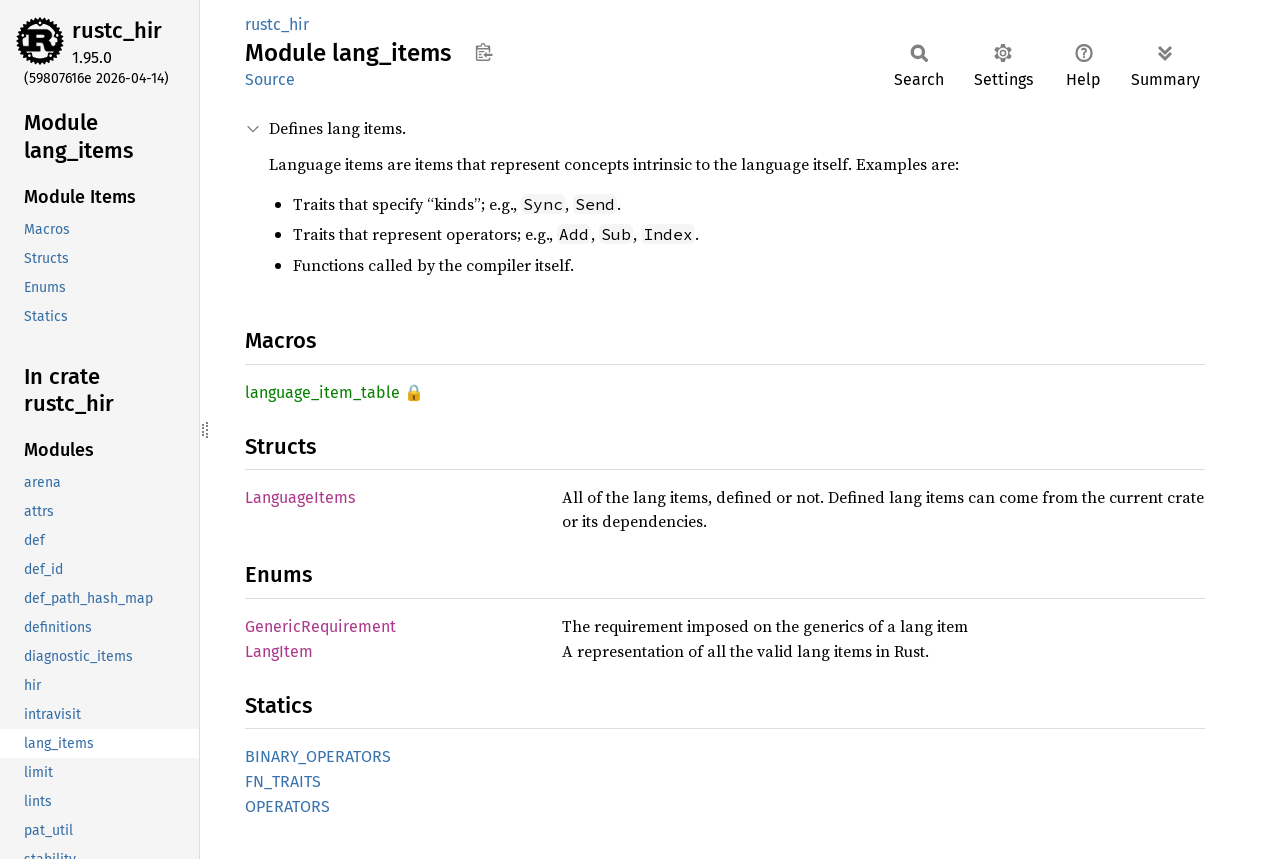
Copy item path (483, 52)
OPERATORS (287, 806)
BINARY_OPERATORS (318, 756)
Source (270, 79)
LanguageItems (300, 497)
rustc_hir (117, 30)
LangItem (279, 651)
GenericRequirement (320, 626)
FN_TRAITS (283, 781)
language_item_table (322, 392)
